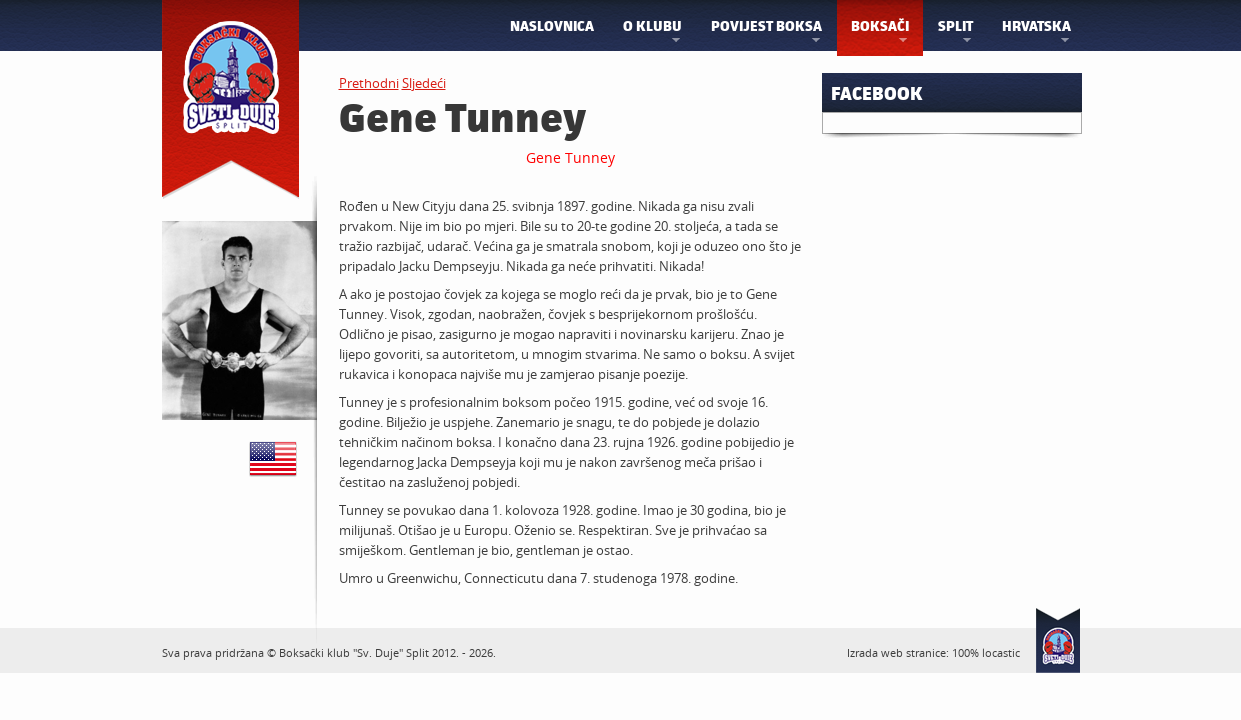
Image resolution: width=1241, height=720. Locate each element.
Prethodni (369, 83)
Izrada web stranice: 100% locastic (933, 652)
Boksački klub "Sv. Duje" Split (354, 652)
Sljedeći (424, 83)
